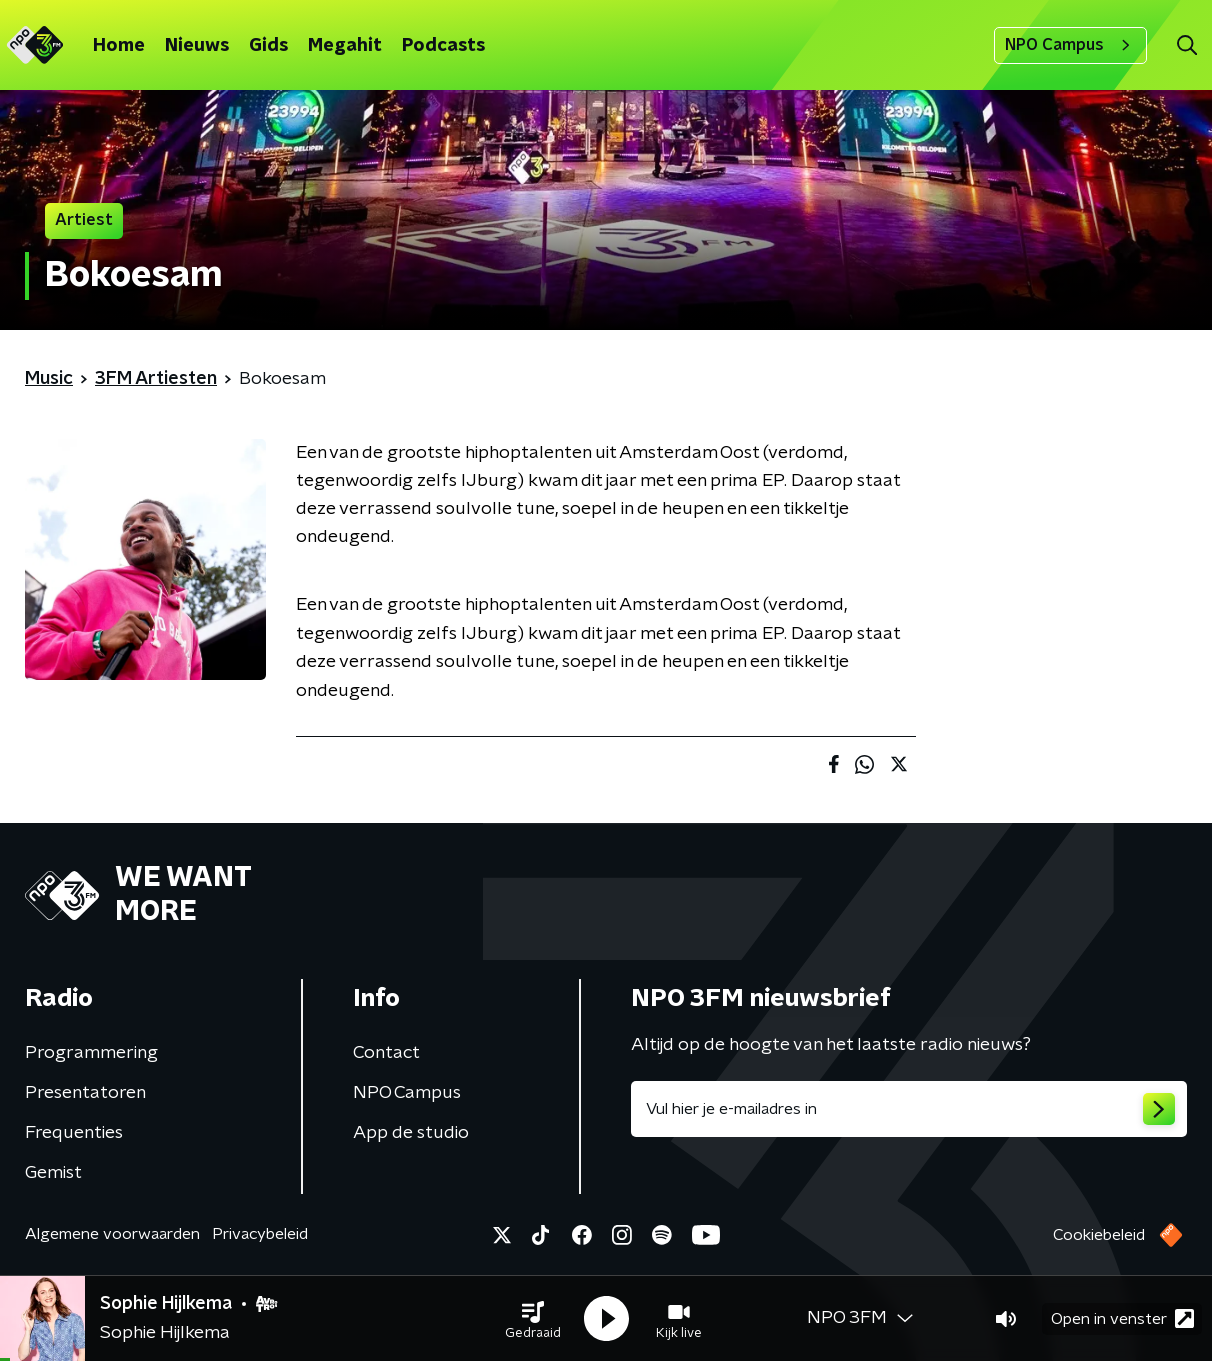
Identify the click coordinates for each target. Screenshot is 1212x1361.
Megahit (345, 46)
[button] (533, 1319)
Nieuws (197, 46)
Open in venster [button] (1122, 1318)
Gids (268, 46)
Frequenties (74, 1133)
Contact (386, 1053)
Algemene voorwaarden (112, 1234)
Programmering (91, 1053)
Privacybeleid (260, 1234)
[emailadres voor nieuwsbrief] (909, 1109)
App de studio (411, 1133)
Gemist (53, 1173)
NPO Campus (1070, 45)
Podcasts (443, 46)
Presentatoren (85, 1093)
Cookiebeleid (1099, 1235)
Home (119, 46)
